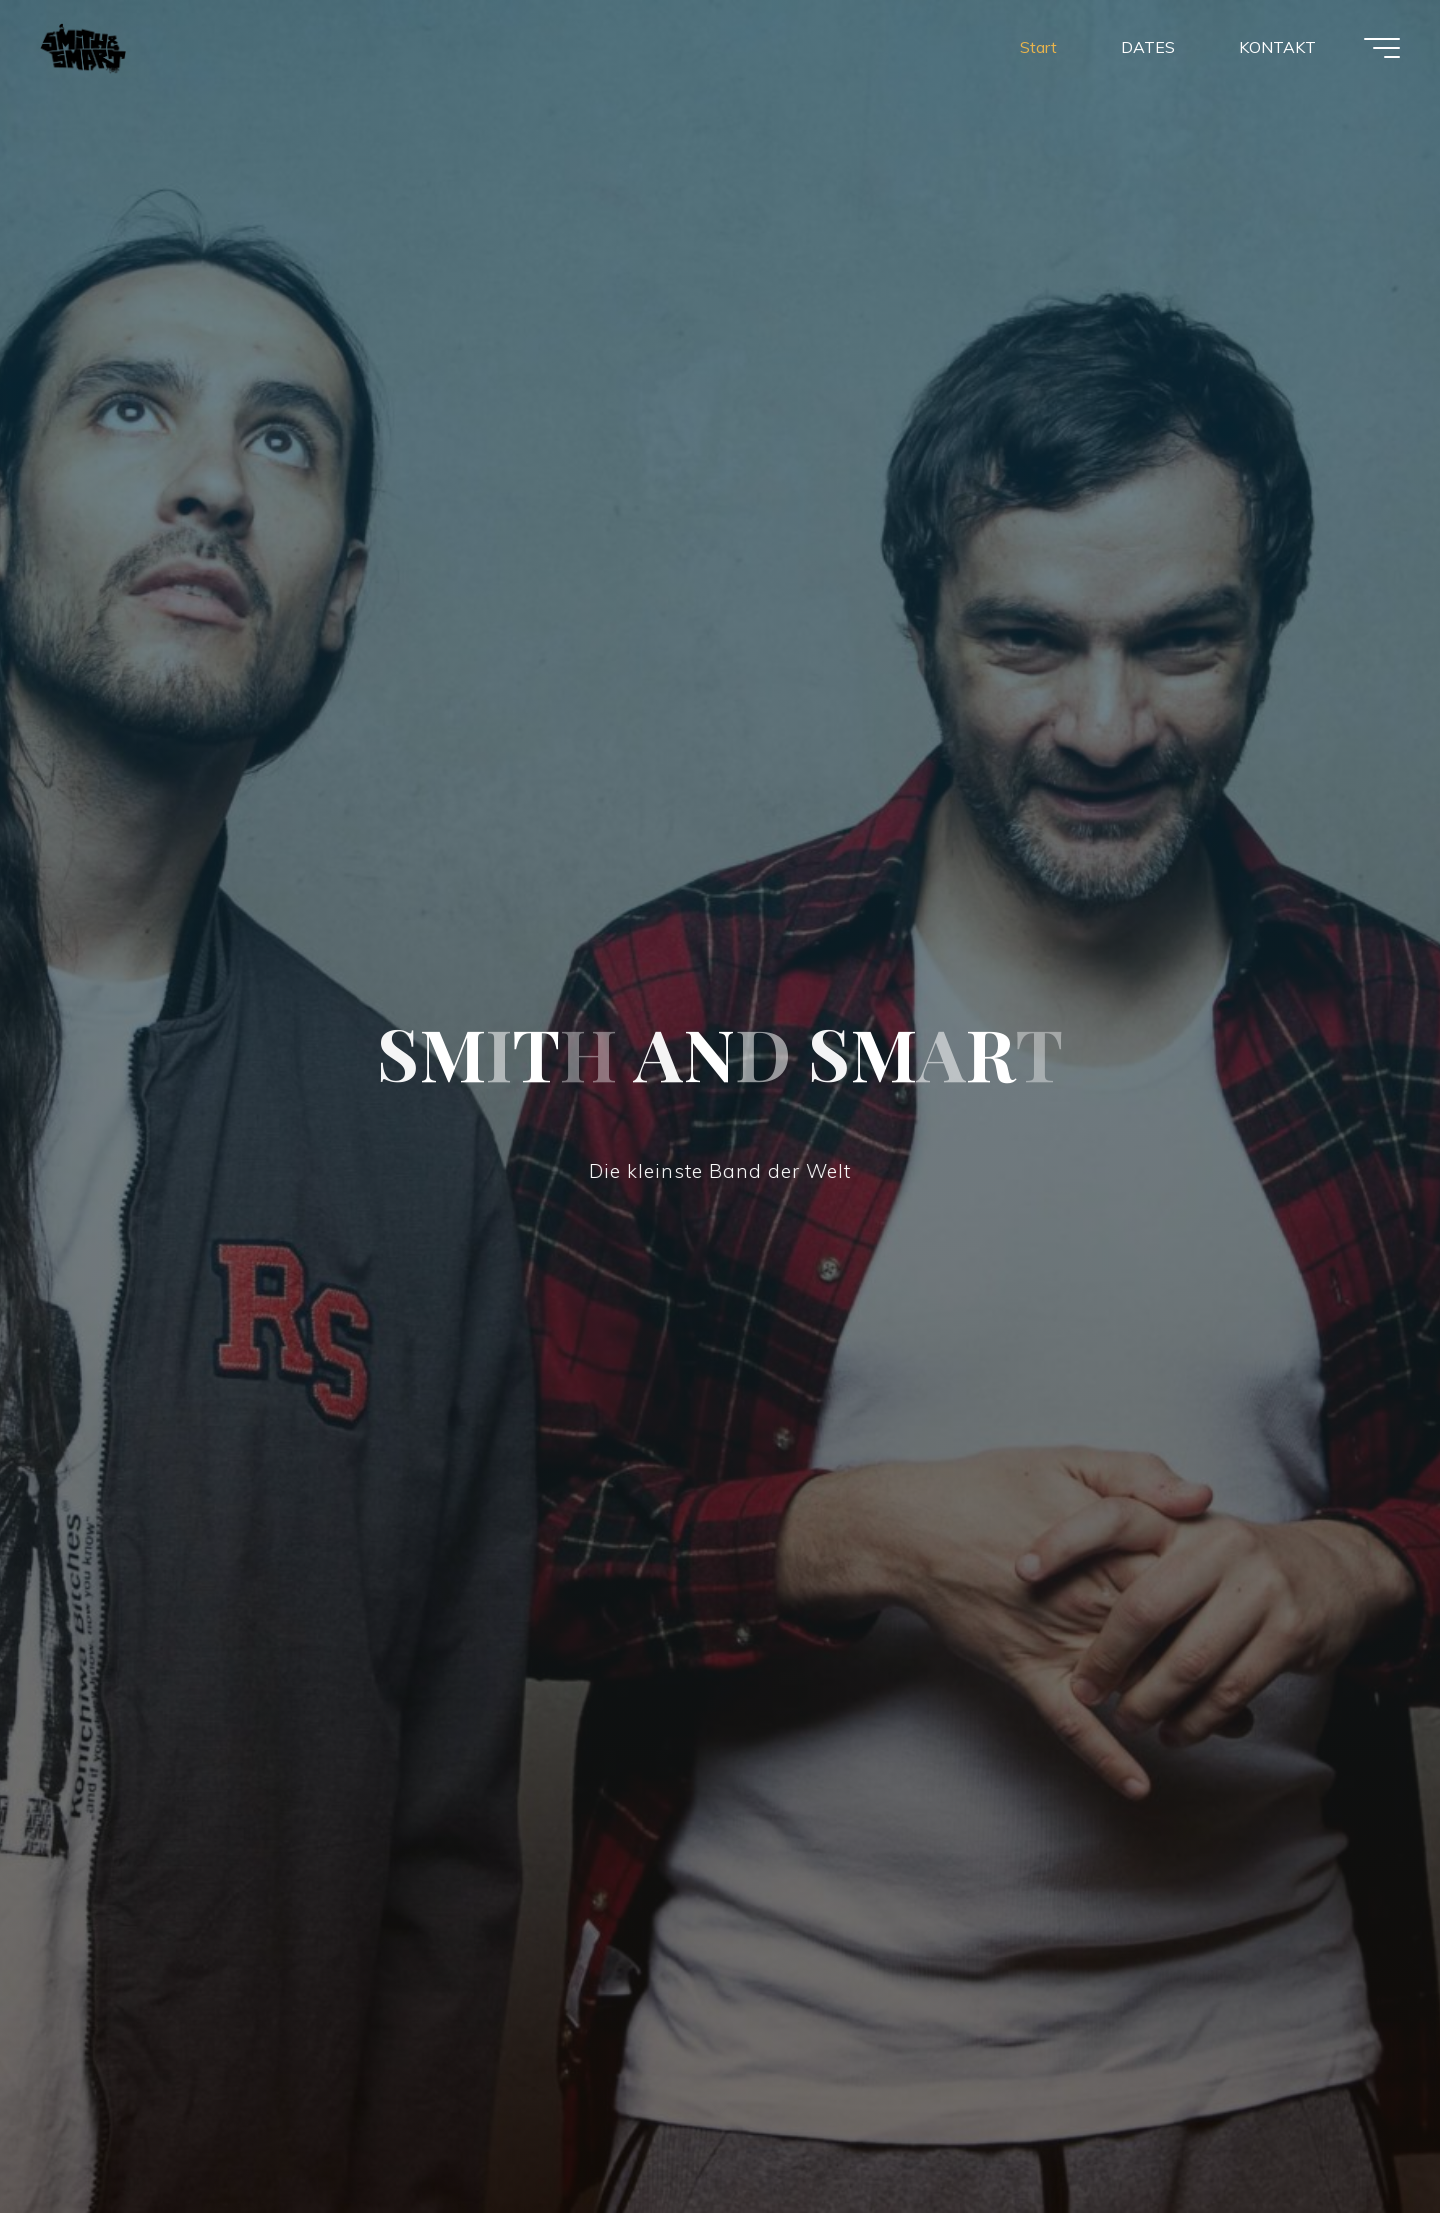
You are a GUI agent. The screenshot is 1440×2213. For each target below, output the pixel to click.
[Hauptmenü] (1382, 48)
